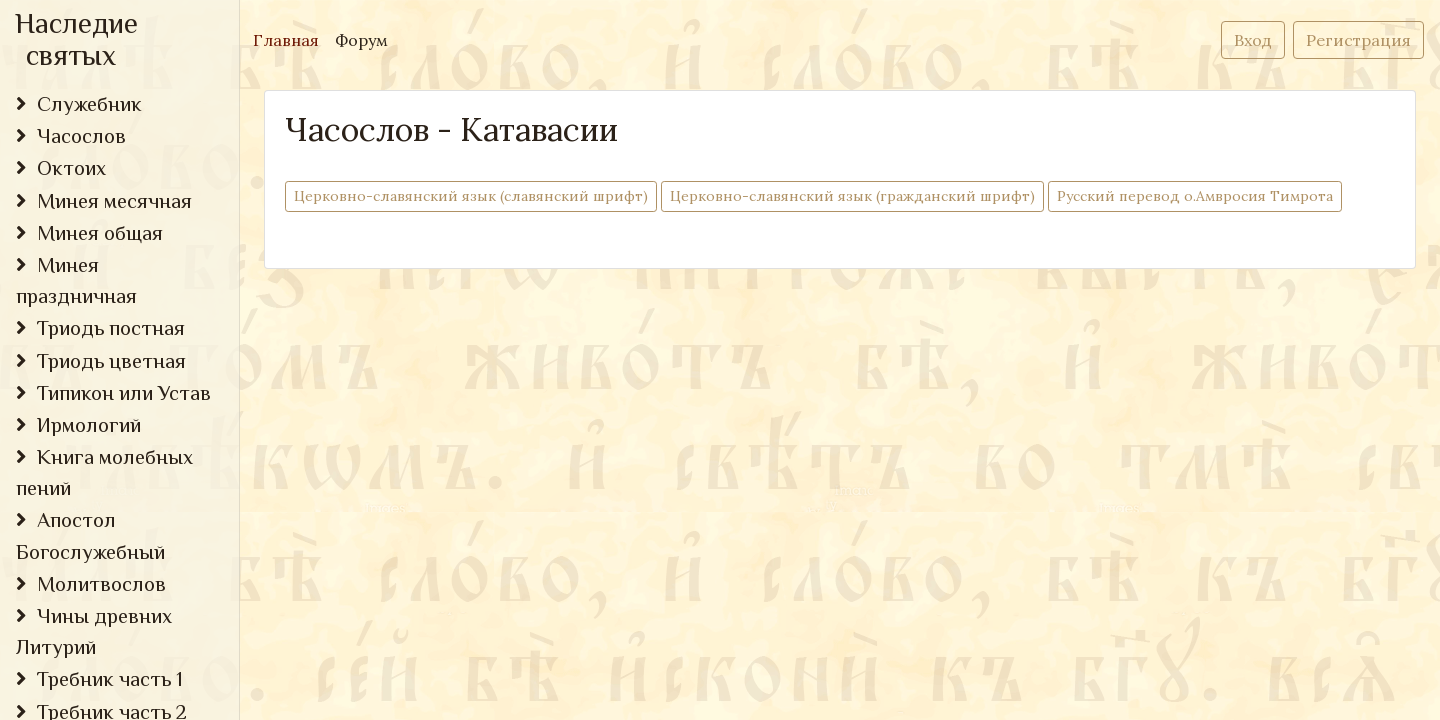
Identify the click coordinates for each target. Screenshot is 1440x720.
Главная (290, 38)
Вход (1253, 40)
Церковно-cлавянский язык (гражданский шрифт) (852, 195)
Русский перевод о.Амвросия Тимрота (1195, 195)
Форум (361, 40)
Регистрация (1358, 40)
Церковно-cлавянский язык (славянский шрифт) (471, 195)
